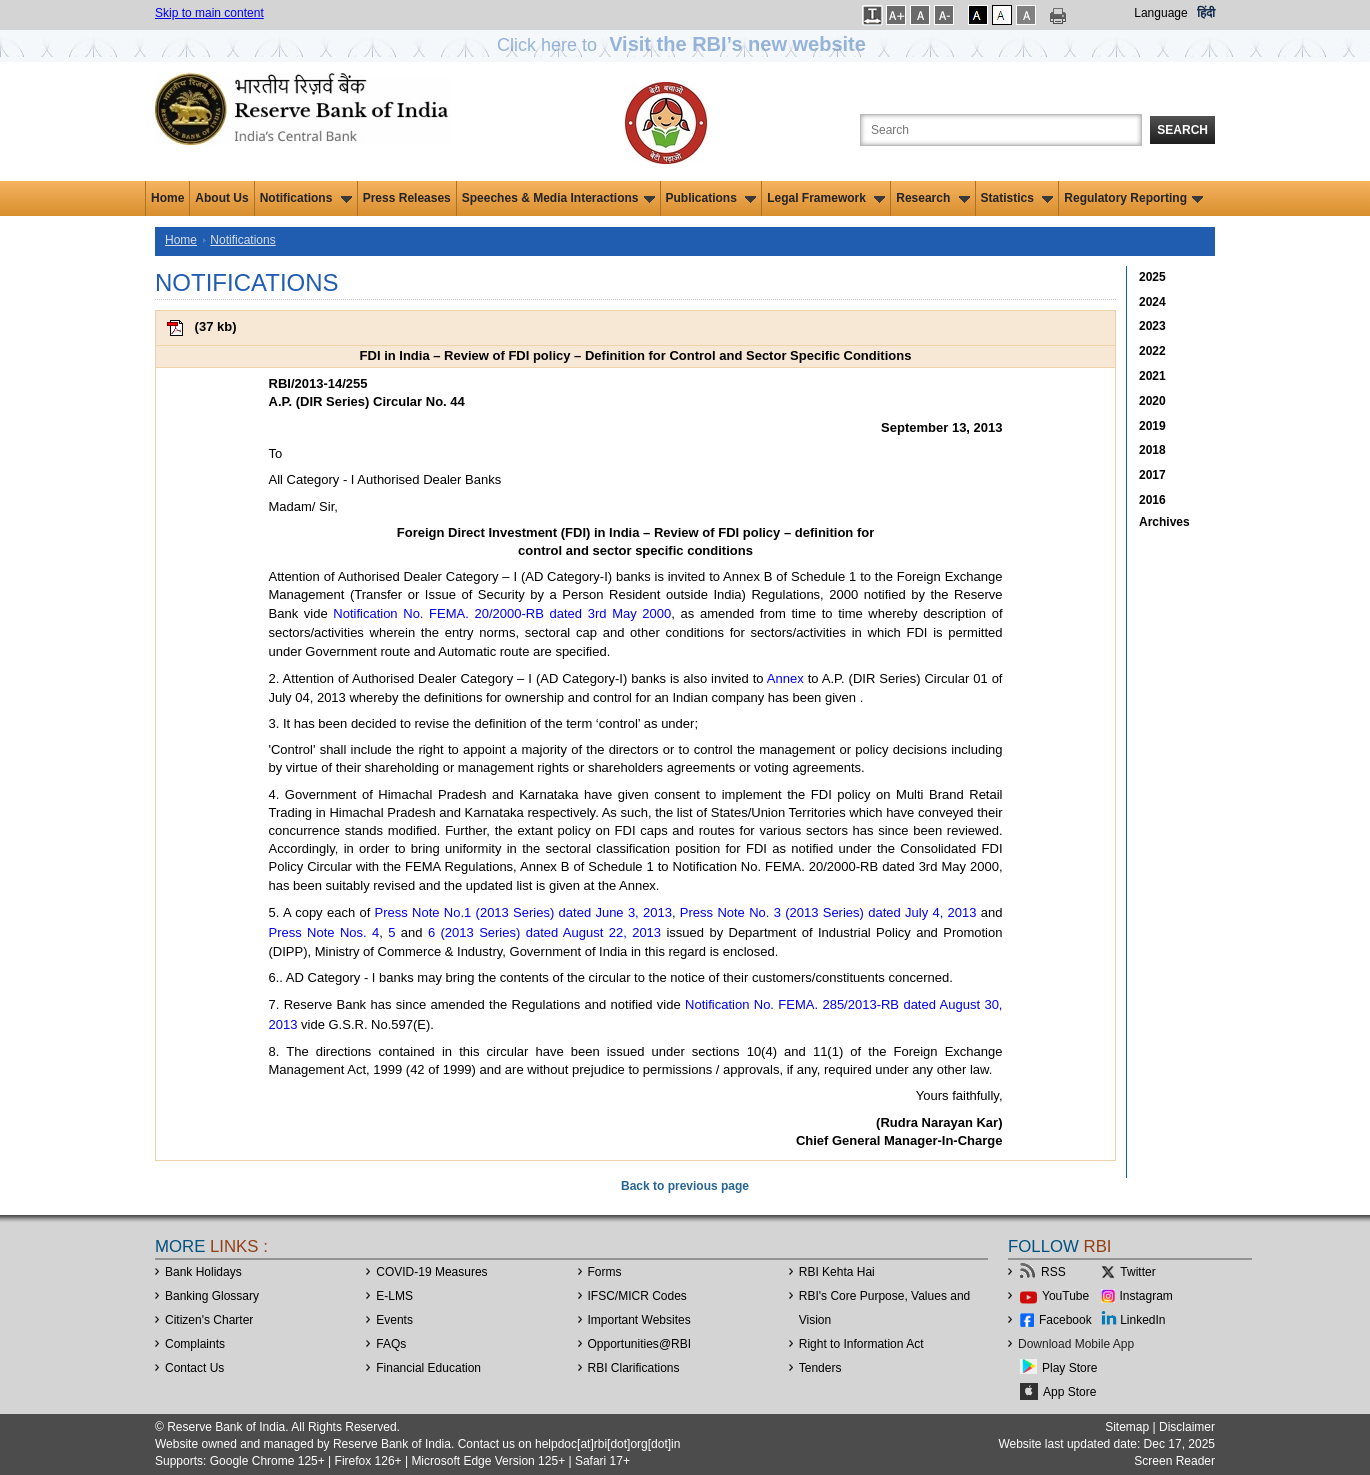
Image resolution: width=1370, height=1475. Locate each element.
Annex (785, 678)
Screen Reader (1174, 1461)
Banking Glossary (212, 1296)
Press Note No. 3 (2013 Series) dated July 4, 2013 (828, 912)
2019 (1152, 426)
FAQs (391, 1344)
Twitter (1137, 1272)
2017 (1152, 475)
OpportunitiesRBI (640, 1344)
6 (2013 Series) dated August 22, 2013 (544, 932)
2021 (1152, 376)
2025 (1152, 277)
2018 (1152, 450)
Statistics (1017, 198)
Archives (1164, 522)
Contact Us (194, 1368)
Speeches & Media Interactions (558, 198)
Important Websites (639, 1320)
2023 (1152, 326)
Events (394, 1320)
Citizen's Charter (209, 1320)
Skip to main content (209, 13)
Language (1160, 13)
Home (167, 198)
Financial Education (428, 1368)
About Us (221, 198)
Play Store (1069, 1368)
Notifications (306, 198)
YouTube (1065, 1296)
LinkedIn (1142, 1320)
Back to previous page (685, 1186)
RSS (1053, 1272)
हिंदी (1206, 13)
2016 (1152, 500)
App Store (1069, 1392)
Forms (605, 1272)
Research (932, 198)
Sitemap (1127, 1427)
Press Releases (407, 198)
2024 (1152, 302)
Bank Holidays (203, 1272)
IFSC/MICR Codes (637, 1296)
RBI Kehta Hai (837, 1272)
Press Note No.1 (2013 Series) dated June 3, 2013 (523, 912)
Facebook (1065, 1320)
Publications (711, 198)
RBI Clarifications (634, 1368)
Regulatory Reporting (1133, 198)
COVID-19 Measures (431, 1272)
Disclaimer (1187, 1427)
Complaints (195, 1344)
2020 (1152, 401)
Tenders (820, 1368)
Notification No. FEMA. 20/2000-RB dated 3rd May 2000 (502, 613)
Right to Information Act (861, 1344)
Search (1182, 130)
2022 (1152, 351)
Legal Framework (826, 198)
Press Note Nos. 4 (324, 932)
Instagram (1146, 1296)
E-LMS (394, 1296)
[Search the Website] (1001, 130)
